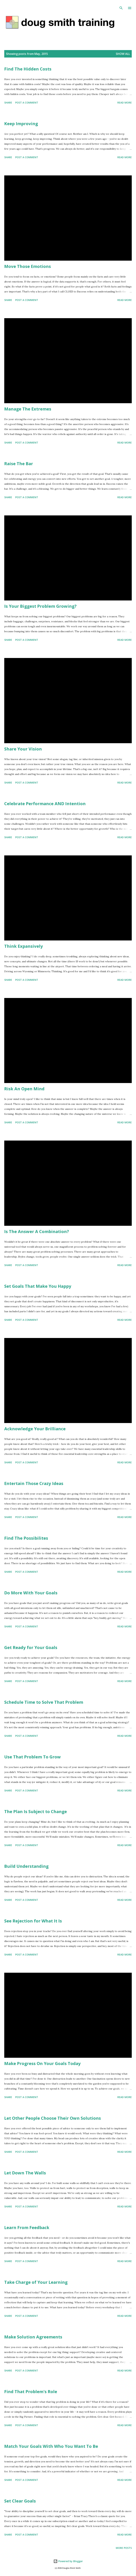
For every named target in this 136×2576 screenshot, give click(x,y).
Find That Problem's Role (30, 2391)
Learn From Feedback (26, 2227)
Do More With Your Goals (30, 1593)
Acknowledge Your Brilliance (35, 1429)
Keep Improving (21, 123)
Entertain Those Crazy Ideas (33, 1483)
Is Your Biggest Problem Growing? (40, 606)
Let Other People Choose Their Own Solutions (52, 2118)
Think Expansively (23, 946)
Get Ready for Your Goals (30, 1647)
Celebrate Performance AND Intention (45, 803)
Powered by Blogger (68, 2561)
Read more (124, 102)
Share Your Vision (23, 749)
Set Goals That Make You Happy (37, 1286)
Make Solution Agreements (33, 2337)
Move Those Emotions (27, 266)
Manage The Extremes (27, 409)
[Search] (121, 6)
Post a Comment (26, 102)
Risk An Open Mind (24, 1089)
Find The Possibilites (26, 1538)
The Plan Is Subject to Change (35, 1811)
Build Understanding (26, 1866)
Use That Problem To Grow (32, 1757)
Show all (123, 54)
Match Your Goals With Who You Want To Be (51, 2446)
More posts (124, 2548)
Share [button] (8, 102)
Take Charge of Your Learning (36, 2282)
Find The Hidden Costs (27, 69)
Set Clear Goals (20, 2501)
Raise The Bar (18, 463)
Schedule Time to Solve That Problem (43, 1702)
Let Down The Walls (25, 2173)
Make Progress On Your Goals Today (42, 2063)
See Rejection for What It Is (33, 1921)
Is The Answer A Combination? (36, 1231)
